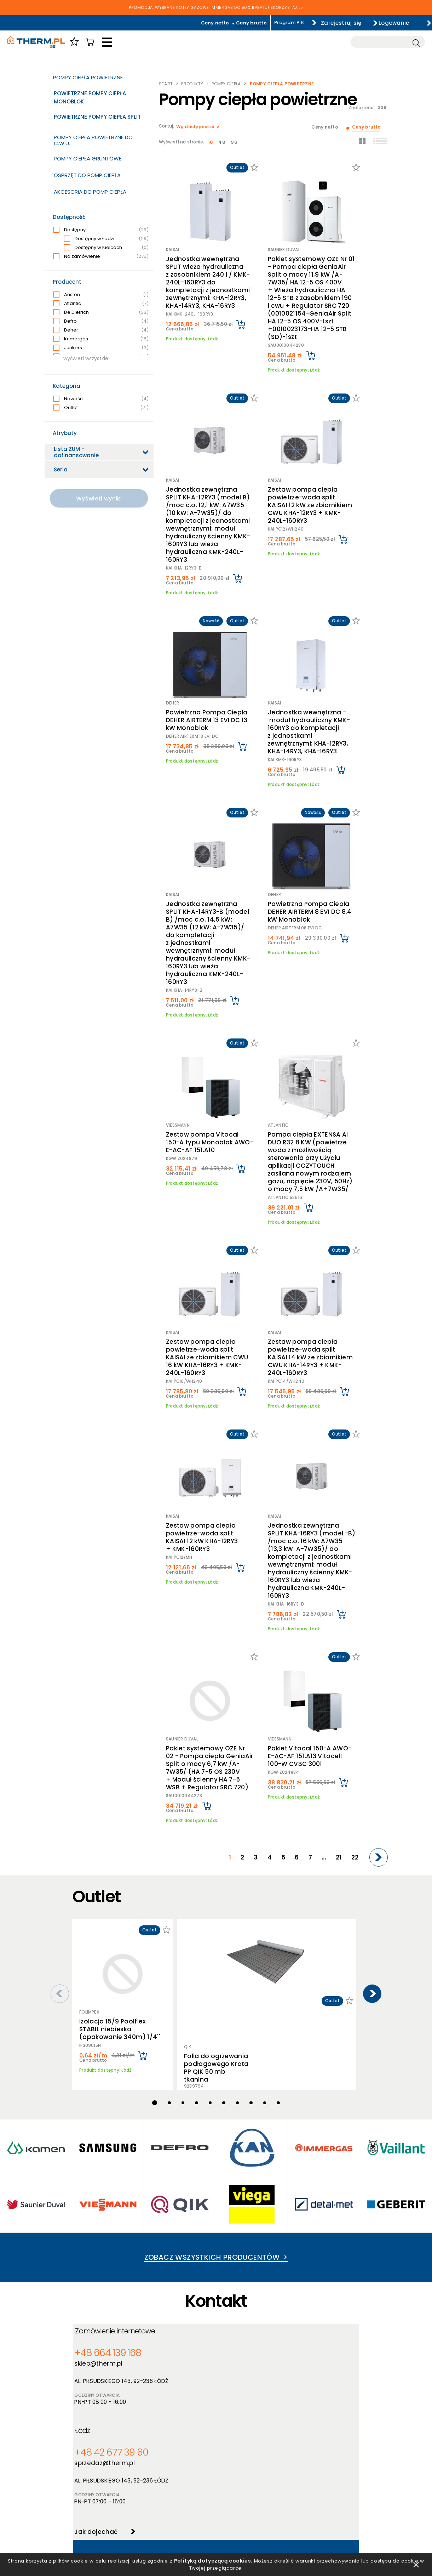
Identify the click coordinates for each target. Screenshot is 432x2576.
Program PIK (266, 22)
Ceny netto (192, 22)
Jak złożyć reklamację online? (107, 2508)
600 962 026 (174, 2271)
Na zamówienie (101, 256)
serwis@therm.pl (116, 2281)
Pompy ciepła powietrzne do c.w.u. (93, 140)
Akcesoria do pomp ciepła (90, 192)
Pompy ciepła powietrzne (88, 77)
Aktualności (229, 2471)
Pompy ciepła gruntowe (87, 158)
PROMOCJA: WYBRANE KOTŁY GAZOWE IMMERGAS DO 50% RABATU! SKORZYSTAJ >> (216, 7)
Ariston (101, 294)
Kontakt (225, 2499)
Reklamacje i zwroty (96, 2517)
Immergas (101, 338)
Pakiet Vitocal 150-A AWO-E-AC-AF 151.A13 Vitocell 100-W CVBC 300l (315, 1570)
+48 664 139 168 (105, 2138)
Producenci (157, 2471)
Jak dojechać (240, 2214)
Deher (101, 330)
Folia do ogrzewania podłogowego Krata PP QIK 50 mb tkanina (215, 1788)
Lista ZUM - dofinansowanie (76, 452)
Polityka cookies (92, 2480)
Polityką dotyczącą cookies (225, 2557)
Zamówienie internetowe (121, 2117)
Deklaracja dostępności (100, 2499)
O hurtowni (228, 2462)
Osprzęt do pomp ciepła (87, 175)
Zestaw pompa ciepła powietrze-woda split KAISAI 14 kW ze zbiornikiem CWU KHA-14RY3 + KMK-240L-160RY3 (312, 1213)
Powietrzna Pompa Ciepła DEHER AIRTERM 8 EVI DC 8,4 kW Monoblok (313, 827)
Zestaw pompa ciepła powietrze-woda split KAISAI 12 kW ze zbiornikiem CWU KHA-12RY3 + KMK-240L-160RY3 (313, 463)
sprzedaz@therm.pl (250, 2148)
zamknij (416, 2561)
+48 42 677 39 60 (250, 2138)
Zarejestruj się (325, 22)
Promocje (155, 2489)
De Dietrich (101, 312)
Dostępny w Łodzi (106, 238)
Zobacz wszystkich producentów (216, 2032)
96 (230, 142)
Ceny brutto (228, 22)
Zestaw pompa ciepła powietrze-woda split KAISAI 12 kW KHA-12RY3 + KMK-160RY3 (207, 1375)
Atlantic (101, 303)
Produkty (192, 84)
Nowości (154, 2480)
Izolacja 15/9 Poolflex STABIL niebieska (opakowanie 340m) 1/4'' (120, 1822)
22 (358, 1660)
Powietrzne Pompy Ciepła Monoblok (90, 97)
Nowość (101, 398)
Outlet (101, 407)
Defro (101, 321)
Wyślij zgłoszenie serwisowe (211, 2348)
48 (220, 142)
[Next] (380, 1660)
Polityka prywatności (97, 2471)
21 (345, 1660)
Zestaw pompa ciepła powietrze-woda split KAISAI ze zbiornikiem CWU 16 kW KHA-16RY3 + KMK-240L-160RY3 (207, 1213)
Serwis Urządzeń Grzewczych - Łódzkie (142, 2250)
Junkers (101, 347)
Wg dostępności (195, 127)
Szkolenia (227, 2480)
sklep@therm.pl (102, 2148)
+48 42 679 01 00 (119, 2271)
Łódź (232, 2117)
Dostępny (101, 229)
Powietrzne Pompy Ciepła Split (97, 116)
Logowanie (389, 22)
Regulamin (85, 2462)
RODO (80, 2489)
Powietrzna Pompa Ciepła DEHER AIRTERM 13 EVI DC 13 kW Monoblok (209, 654)
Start (166, 84)
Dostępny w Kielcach (106, 247)
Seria (61, 469)
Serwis (223, 2489)
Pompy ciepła (226, 84)
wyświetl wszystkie (85, 358)
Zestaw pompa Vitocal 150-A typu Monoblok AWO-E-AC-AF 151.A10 (206, 1022)
